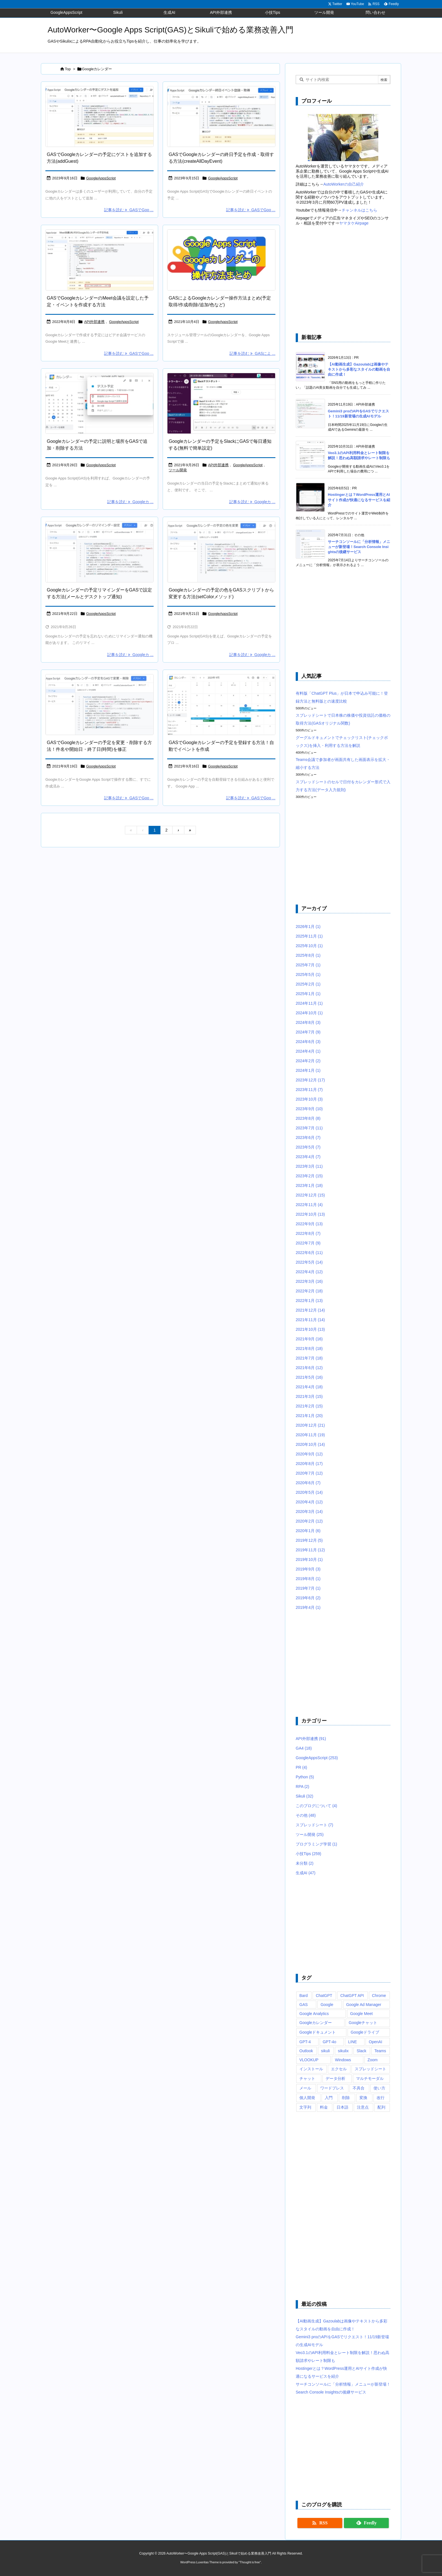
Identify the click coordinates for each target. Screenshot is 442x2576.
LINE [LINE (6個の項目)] (352, 2042)
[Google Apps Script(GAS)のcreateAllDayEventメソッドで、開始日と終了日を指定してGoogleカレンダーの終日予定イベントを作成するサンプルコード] (221, 116)
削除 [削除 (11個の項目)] (346, 2097)
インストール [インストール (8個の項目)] (311, 2069)
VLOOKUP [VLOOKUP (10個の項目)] (309, 2060)
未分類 (304, 1863)
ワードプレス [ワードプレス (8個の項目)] (332, 2088)
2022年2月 (309, 1291)
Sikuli (304, 1796)
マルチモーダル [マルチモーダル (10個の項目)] (370, 2078)
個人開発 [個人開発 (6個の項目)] (307, 2097)
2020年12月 (310, 1425)
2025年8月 (308, 955)
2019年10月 (309, 1559)
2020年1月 (308, 1530)
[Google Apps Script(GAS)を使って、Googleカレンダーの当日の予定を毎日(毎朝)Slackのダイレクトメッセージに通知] (221, 403)
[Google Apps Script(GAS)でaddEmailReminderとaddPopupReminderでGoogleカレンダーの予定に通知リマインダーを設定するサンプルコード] (99, 551)
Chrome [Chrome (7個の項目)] (379, 1995)
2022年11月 (309, 1204)
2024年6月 (308, 1041)
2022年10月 (310, 1214)
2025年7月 (308, 965)
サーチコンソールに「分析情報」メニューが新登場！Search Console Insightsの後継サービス (359, 547)
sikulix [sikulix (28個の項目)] (343, 2051)
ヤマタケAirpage (353, 223)
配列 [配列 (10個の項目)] (381, 2107)
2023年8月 (308, 1118)
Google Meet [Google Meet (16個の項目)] (361, 2013)
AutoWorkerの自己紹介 (343, 184)
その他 (306, 1815)
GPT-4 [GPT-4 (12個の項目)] (305, 2042)
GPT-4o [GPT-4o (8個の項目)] (329, 2042)
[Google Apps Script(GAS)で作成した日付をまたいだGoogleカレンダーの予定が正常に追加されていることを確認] (221, 704)
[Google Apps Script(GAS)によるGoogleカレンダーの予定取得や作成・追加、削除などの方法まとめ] (221, 260)
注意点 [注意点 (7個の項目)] (363, 2107)
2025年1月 (308, 993)
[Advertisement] (343, 280)
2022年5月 (309, 1262)
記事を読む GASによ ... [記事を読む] (252, 353)
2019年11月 (310, 1550)
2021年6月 (309, 1367)
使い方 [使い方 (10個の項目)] (379, 2088)
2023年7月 (309, 1128)
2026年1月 (308, 926)
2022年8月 (308, 1233)
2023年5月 (308, 1147)
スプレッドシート (314, 1825)
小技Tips (308, 1853)
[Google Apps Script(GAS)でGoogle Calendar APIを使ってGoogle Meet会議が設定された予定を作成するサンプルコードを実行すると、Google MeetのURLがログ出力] (99, 260)
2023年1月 (309, 1185)
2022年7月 (308, 1243)
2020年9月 (309, 1454)
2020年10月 (310, 1444)
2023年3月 (309, 1166)
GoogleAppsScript (101, 178)
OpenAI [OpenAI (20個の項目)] (375, 2042)
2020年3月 (309, 1511)
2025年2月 (308, 984)
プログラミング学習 (316, 1844)
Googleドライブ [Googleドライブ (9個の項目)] (365, 2032)
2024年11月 (309, 1003)
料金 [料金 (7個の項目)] (324, 2107)
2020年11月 (310, 1435)
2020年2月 (309, 1521)
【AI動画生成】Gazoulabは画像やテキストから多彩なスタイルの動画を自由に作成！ (359, 369)
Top (68, 69)
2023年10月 (309, 1099)
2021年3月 (309, 1396)
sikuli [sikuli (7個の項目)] (325, 2051)
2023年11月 (309, 1089)
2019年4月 (308, 1607)
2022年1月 (309, 1300)
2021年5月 (309, 1377)
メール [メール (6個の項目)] (305, 2088)
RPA (302, 1786)
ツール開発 (178, 470)
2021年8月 (309, 1348)
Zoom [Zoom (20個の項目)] (373, 2060)
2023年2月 (309, 1176)
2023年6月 (308, 1137)
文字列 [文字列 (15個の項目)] (305, 2107)
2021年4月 (309, 1387)
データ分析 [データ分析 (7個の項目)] (335, 2078)
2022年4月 (309, 1272)
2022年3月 (309, 1281)
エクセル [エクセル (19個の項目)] (339, 2069)
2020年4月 (309, 1502)
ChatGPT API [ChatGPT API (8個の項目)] (352, 1995)
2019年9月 (308, 1569)
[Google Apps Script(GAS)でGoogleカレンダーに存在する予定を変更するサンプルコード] (99, 704)
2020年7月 (309, 1473)
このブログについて (316, 1805)
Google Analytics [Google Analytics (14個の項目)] (314, 2013)
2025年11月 (309, 936)
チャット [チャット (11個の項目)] (307, 2078)
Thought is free (250, 2562)
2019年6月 (308, 1598)
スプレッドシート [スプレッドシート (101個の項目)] (370, 2069)
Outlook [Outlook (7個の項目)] (306, 2051)
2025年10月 (309, 945)
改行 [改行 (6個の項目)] (380, 2097)
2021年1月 (309, 1415)
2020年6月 (308, 1483)
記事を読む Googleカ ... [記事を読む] (130, 502)
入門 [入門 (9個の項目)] (329, 2097)
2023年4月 (308, 1156)
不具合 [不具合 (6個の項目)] (358, 2088)
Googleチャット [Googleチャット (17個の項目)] (363, 2022)
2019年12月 (309, 1540)
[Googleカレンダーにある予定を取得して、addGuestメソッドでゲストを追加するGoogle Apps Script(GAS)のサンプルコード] (99, 116)
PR (301, 1767)
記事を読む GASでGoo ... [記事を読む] (128, 210)
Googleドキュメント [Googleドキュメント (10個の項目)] (317, 2032)
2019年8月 (308, 1578)
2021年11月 (310, 1319)
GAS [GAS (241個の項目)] (303, 2004)
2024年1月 (308, 1070)
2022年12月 (310, 1195)
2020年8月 (309, 1463)
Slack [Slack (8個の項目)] (361, 2051)
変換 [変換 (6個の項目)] (363, 2097)
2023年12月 (310, 1080)
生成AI (305, 1873)
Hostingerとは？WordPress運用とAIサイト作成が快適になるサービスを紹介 (359, 499)
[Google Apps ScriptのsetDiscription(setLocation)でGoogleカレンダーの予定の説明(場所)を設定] (99, 403)
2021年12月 (310, 1310)
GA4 (304, 1748)
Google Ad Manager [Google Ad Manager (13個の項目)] (363, 2004)
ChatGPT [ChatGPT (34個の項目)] (324, 1995)
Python (305, 1777)
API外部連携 (94, 322)
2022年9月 (309, 1224)
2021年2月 (309, 1406)
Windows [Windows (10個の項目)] (343, 2060)
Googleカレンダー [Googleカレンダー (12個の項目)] (315, 2022)
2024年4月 (308, 1051)
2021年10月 (310, 1329)
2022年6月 (309, 1252)
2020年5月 (309, 1492)
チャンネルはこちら (359, 210)
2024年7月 (308, 1032)
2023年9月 (309, 1108)
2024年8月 (308, 1022)
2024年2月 (308, 1061)
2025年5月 (308, 974)
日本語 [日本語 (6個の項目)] (342, 2107)
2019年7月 (308, 1588)
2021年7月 (309, 1358)
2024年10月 (309, 1013)
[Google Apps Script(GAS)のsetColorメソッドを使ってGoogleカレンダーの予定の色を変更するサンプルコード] (221, 551)
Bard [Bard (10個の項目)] (303, 1995)
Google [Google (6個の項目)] (327, 2004)
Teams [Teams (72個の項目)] (380, 2051)
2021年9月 (309, 1339)
